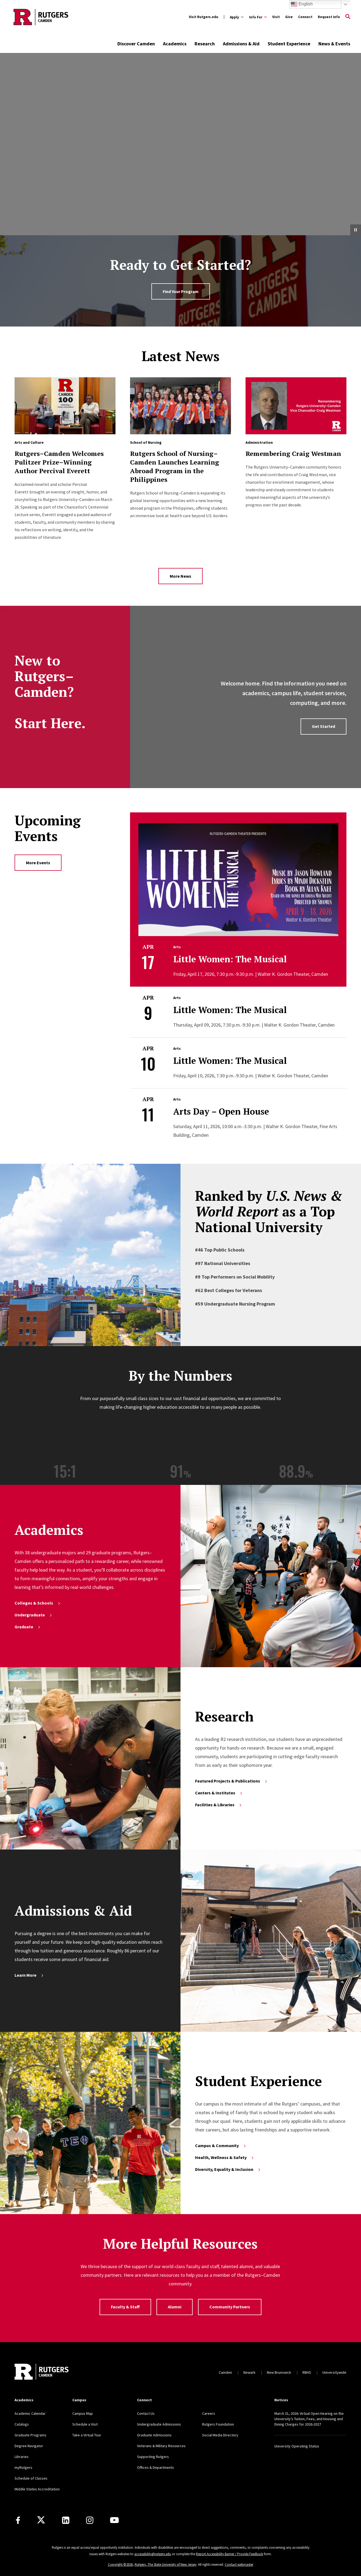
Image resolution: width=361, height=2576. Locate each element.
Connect (305, 17)
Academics (174, 44)
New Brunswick (279, 2372)
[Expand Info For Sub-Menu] (258, 17)
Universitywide (334, 2372)
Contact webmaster (239, 2564)
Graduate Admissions (154, 2435)
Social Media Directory (220, 2435)
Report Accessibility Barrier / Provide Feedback (229, 2554)
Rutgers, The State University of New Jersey (165, 2564)
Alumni (174, 2306)
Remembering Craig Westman (293, 453)
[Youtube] (114, 2520)
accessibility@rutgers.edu (152, 2554)
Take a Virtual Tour (86, 2435)
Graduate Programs (30, 2435)
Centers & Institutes (219, 1792)
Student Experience (289, 44)
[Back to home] (42, 2372)
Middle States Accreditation (37, 2489)
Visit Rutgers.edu (203, 17)
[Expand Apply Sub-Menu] (237, 17)
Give (289, 17)
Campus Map (82, 2413)
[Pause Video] (355, 229)
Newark (249, 2372)
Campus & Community (221, 2145)
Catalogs (22, 2424)
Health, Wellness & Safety (224, 2157)
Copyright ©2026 (120, 2564)
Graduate (28, 1626)
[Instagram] (89, 2520)
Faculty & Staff (125, 2306)
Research (205, 44)
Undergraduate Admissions (159, 2424)
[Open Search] (347, 17)
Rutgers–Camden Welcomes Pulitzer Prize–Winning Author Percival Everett (59, 462)
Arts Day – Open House (221, 1111)
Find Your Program (181, 291)
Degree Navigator (29, 2445)
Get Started (323, 726)
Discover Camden (136, 44)
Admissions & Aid (241, 44)
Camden (225, 2372)
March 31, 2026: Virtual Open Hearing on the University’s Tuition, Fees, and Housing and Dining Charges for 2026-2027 (309, 2419)
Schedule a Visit (85, 2424)
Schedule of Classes (31, 2478)
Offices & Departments (155, 2467)
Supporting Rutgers (153, 2456)
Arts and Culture (29, 442)
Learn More (29, 1975)
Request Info (329, 17)
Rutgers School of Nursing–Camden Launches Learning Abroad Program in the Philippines (174, 466)
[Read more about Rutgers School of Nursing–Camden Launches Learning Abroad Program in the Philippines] (180, 405)
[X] (41, 2520)
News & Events (334, 44)
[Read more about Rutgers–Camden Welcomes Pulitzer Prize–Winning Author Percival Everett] (65, 405)
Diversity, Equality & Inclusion (228, 2169)
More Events (38, 862)
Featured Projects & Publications (231, 1781)
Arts (177, 946)
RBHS (306, 2372)
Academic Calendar (30, 2413)
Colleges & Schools (38, 1603)
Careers (208, 2413)
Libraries (22, 2456)
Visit (276, 17)
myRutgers (23, 2467)
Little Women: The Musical (230, 959)
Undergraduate (34, 1614)
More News (180, 576)
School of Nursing (146, 442)
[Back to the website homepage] (41, 17)
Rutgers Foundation (218, 2424)
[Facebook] (18, 2520)
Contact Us (146, 2413)
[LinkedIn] (65, 2520)
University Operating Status (296, 2446)
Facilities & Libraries (218, 1804)
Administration (259, 442)
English (302, 4)
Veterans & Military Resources (161, 2445)
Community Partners (229, 2306)
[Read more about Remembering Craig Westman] (296, 405)
